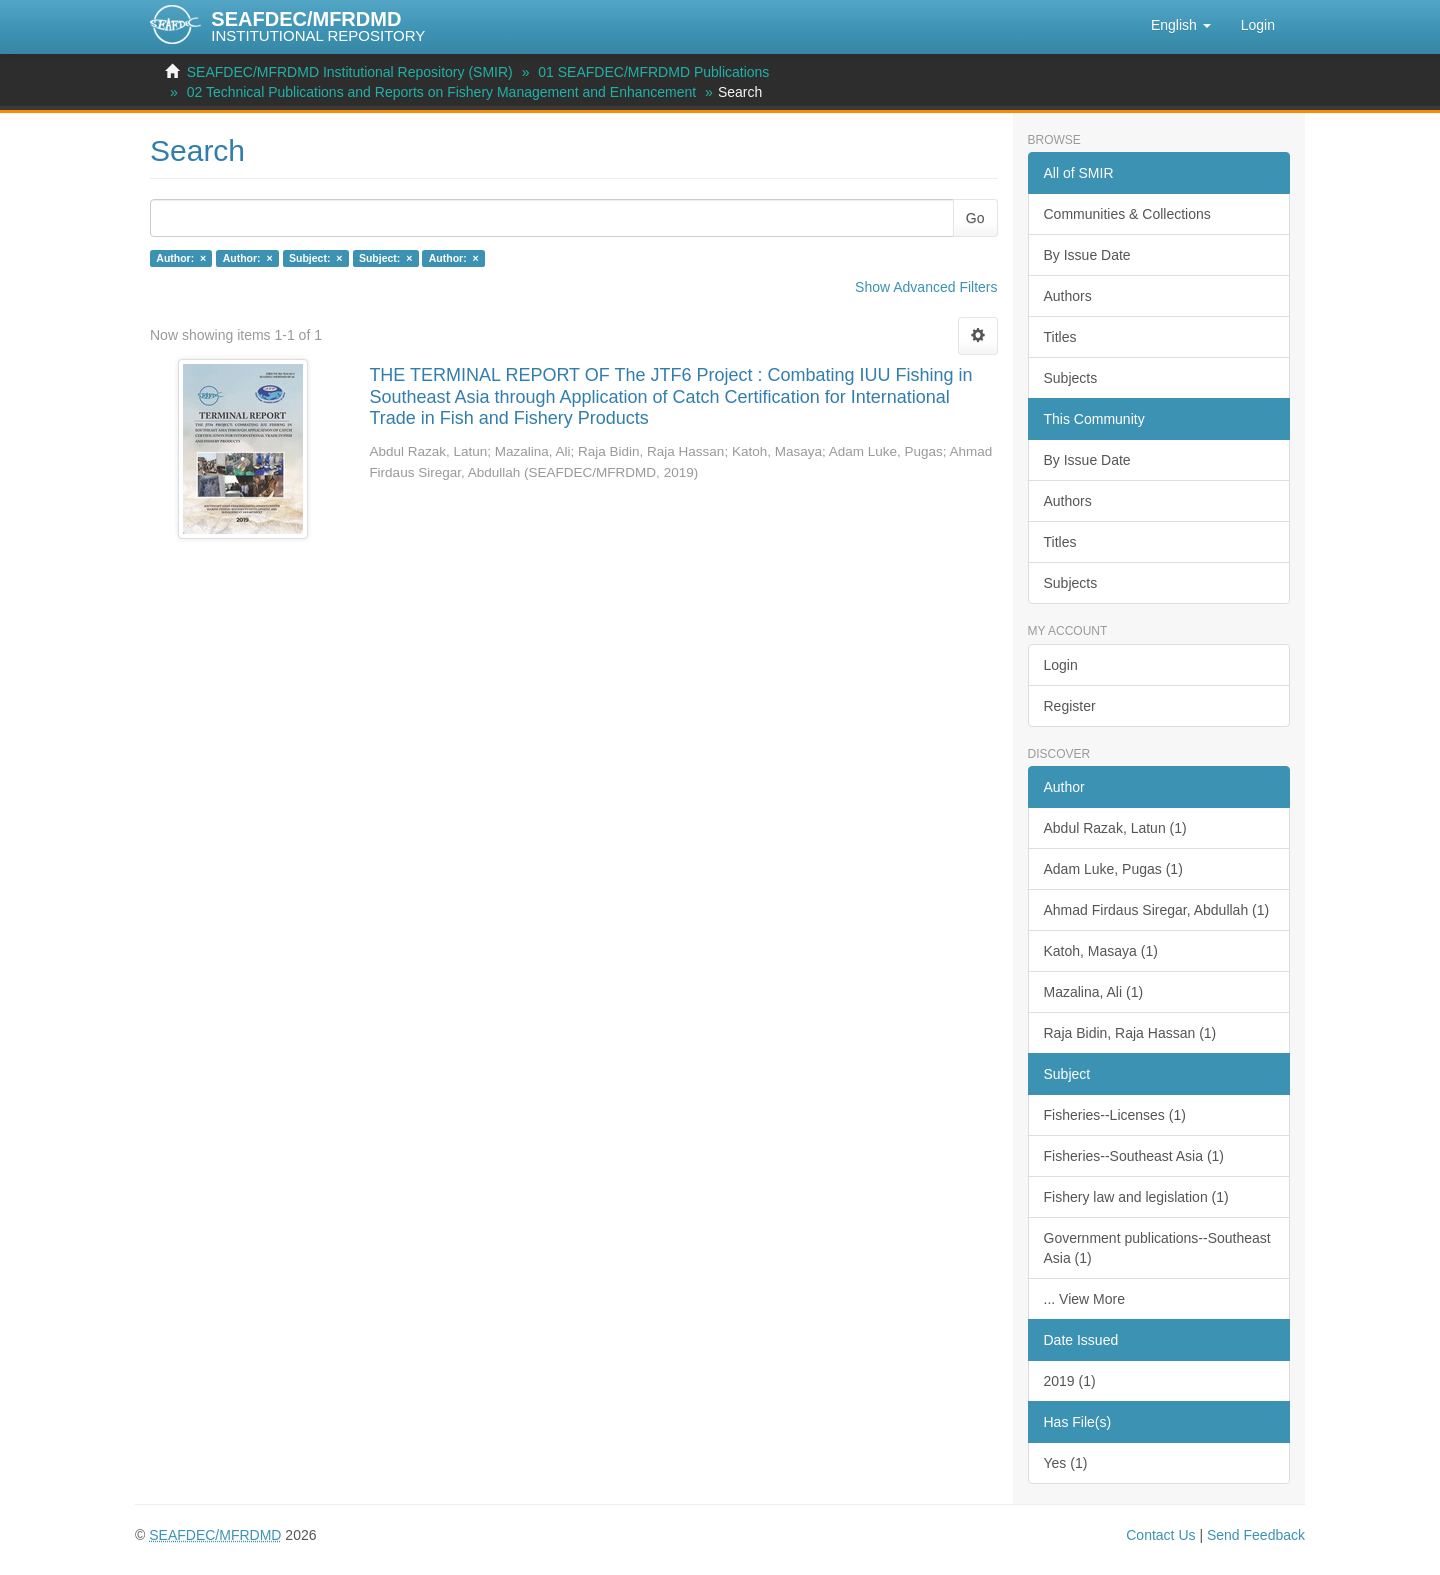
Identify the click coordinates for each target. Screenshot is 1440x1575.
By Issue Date (1087, 255)
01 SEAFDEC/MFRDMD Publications (653, 72)
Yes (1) (1066, 1463)
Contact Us (1160, 1535)
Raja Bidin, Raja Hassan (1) (1130, 1033)
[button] (1181, 25)
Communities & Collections (1127, 214)
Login (1061, 665)
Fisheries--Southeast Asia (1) (1134, 1156)
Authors (1068, 296)
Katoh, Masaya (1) (1101, 951)
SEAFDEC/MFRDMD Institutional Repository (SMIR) (350, 72)
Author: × (181, 258)
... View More (1084, 1299)
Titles (1060, 337)
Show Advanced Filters (926, 287)
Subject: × (315, 258)
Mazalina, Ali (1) (1094, 992)
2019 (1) (1070, 1381)
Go (975, 218)
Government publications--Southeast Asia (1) (1157, 1248)
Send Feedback (1256, 1535)
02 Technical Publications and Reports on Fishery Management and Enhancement (442, 92)
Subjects (1071, 378)
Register (1070, 706)
